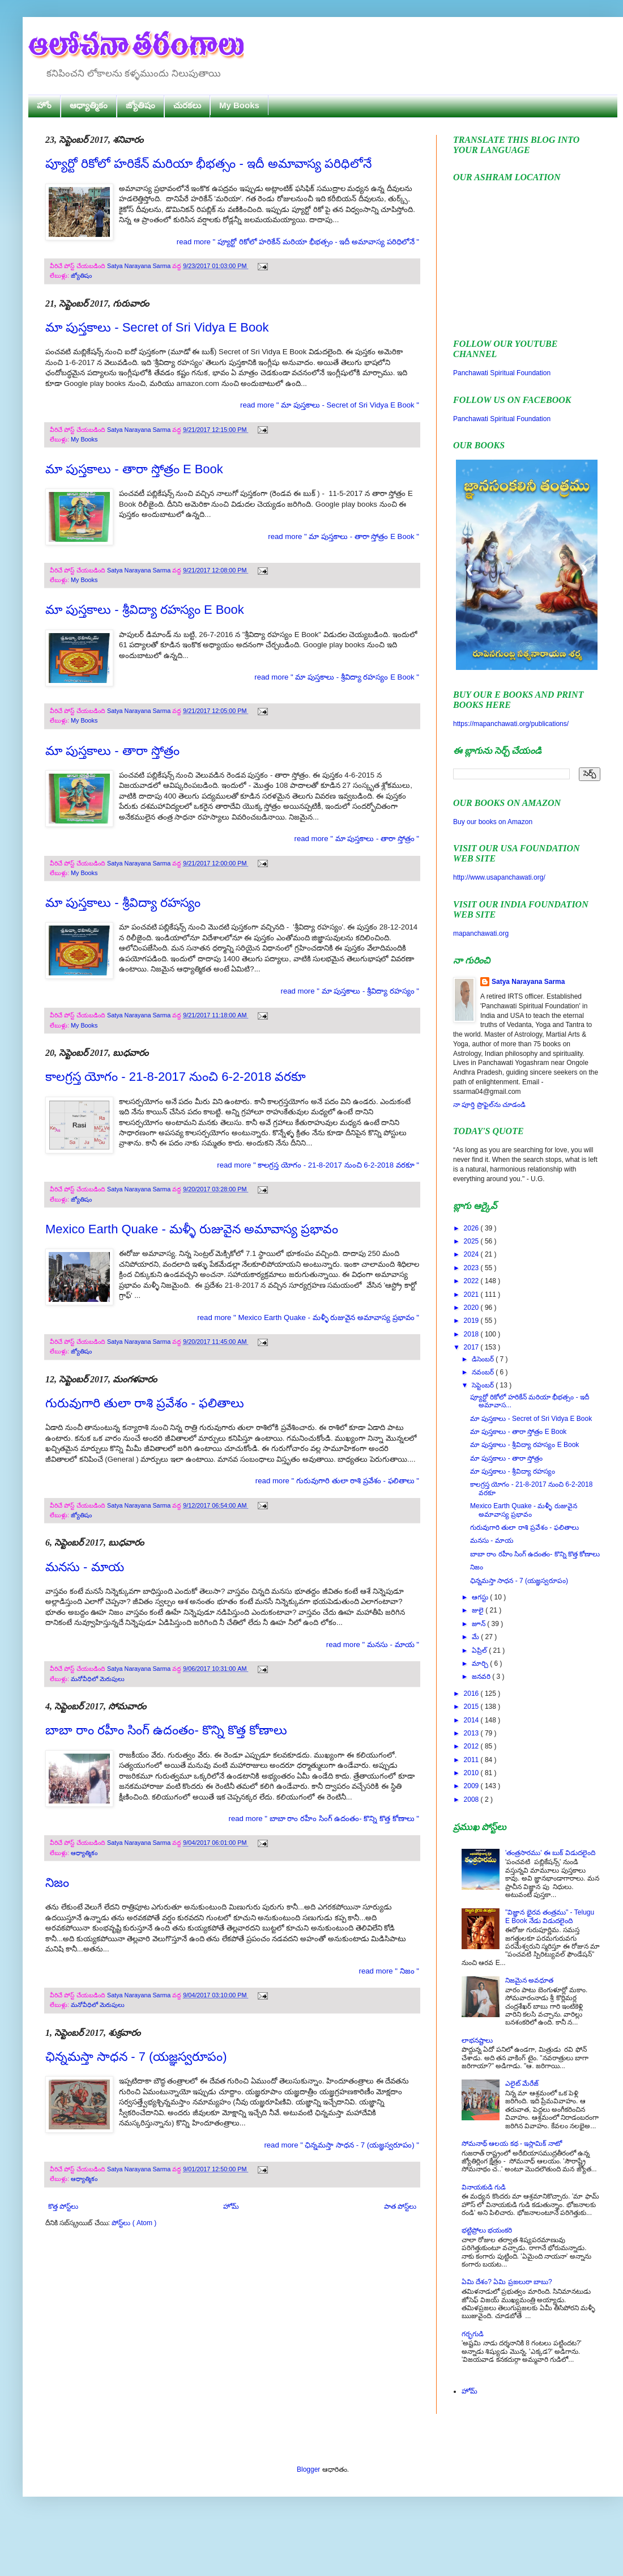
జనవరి (482, 1676)
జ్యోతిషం (140, 105)
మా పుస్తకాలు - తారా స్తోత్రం (112, 751)
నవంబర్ (484, 1372)
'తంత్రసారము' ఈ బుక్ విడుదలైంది (550, 1853)
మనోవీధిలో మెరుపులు (98, 1678)
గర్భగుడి (473, 2334)
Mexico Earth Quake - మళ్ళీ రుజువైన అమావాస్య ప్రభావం (191, 1229)
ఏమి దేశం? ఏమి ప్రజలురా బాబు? (507, 2282)
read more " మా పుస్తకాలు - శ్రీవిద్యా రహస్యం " (349, 991)
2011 (472, 1760)
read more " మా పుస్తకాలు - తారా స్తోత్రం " (356, 838)
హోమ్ (231, 2206)
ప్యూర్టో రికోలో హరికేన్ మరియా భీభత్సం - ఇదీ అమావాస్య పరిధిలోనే (208, 163)
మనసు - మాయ (84, 1567)
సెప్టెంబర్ (484, 1385)
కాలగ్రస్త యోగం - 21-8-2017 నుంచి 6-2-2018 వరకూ (175, 1077)
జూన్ (479, 1624)
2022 (472, 1281)
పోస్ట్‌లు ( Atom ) (134, 2223)
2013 (472, 1733)
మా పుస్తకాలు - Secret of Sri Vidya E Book (157, 327)
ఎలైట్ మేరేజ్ (522, 2083)
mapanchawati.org (481, 933)
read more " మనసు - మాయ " (372, 1644)
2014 (472, 1720)
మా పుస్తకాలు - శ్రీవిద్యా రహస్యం (122, 903)
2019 (472, 1321)
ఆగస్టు (481, 1597)
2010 (472, 1773)
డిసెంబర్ (484, 1359)
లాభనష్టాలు (477, 2040)
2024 (472, 1254)
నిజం (57, 1882)
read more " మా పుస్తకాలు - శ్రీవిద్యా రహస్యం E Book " (336, 677)
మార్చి (481, 1663)
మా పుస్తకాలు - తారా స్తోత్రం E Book (134, 469)
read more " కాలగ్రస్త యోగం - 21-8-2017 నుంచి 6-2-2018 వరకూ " (318, 1165)
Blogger (308, 2469)
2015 (472, 1707)
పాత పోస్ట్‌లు (400, 2206)
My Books (239, 105)
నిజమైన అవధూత (529, 1980)
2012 (472, 1746)
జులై (478, 1610)
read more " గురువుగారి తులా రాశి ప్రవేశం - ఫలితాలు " (337, 1480)
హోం (44, 105)
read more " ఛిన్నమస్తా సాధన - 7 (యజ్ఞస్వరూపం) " (341, 2145)
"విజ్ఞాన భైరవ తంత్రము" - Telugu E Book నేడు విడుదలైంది (549, 1916)
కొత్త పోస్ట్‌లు (63, 2206)
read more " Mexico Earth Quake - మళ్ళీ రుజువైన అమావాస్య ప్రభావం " (308, 1317)
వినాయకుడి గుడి (484, 2187)
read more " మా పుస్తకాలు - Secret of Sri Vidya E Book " (329, 405)
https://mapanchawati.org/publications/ (511, 724)
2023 (472, 1268)
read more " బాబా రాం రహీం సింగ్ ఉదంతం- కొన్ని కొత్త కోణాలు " (324, 1818)
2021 (472, 1294)
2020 (472, 1308)
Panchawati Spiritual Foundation (502, 373)
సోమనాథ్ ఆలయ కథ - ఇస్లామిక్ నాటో (512, 2144)
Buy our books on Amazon (492, 822)
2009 (472, 1786)
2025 (472, 1241)
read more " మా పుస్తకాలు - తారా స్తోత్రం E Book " (343, 536)
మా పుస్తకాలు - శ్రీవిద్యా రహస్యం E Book (144, 609)
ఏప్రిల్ (480, 1650)
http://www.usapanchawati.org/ (499, 877)
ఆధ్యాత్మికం (89, 105)
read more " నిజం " (389, 1971)
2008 (472, 1799)
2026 (472, 1228)
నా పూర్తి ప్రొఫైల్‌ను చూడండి (489, 1105)
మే (476, 1637)
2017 (472, 1347)
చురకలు (187, 105)
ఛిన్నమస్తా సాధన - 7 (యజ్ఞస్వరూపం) (136, 2056)
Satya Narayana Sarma (139, 265)
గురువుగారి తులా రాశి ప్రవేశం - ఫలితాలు (144, 1403)
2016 (472, 1693)
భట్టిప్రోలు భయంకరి (487, 2230)
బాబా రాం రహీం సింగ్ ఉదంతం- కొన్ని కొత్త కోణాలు (166, 1730)
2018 (472, 1334)
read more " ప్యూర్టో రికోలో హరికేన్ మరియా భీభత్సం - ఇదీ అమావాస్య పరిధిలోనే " (298, 241)
